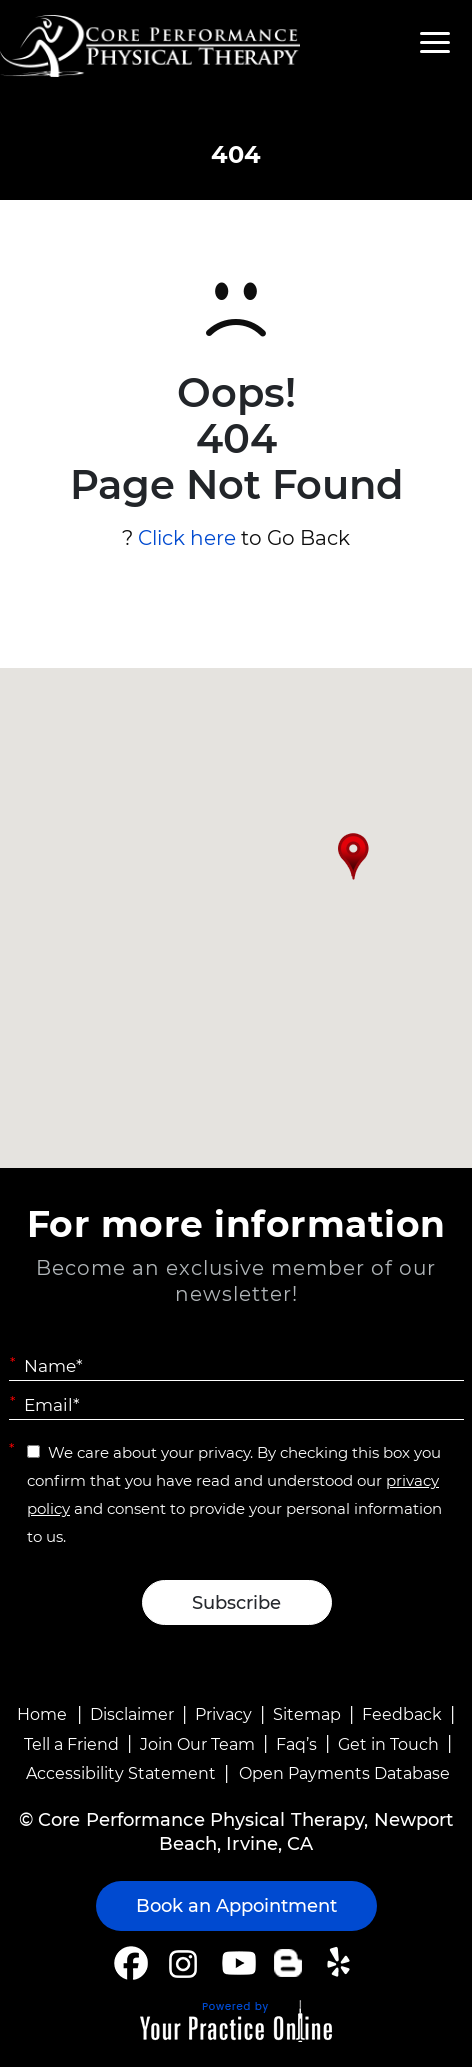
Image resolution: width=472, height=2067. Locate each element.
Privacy (223, 1714)
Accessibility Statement (121, 1773)
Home (42, 1714)
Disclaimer (132, 1714)
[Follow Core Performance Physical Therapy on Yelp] (341, 1963)
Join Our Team (197, 1744)
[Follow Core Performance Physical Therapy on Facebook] (131, 1963)
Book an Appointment (236, 1906)
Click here (187, 538)
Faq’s (296, 1744)
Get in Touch (388, 1744)
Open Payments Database (344, 1773)
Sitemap (307, 1714)
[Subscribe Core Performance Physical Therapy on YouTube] (236, 1963)
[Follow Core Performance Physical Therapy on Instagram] (181, 1963)
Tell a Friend (71, 1744)
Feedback (402, 1714)
